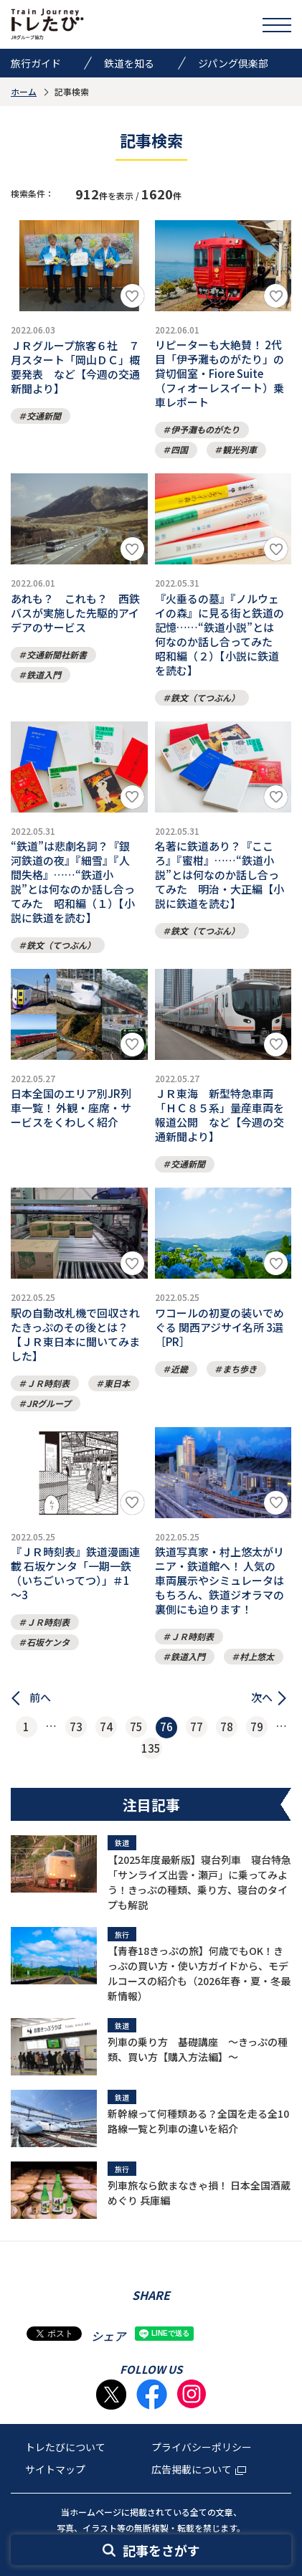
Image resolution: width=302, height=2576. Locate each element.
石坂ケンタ (48, 1642)
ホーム (24, 91)
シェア (108, 2335)
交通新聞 (44, 415)
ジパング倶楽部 (233, 63)
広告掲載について (198, 2469)
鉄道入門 (44, 674)
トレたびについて (65, 2447)
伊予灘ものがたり (205, 429)
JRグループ (49, 1403)
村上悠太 (257, 1656)
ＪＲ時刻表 (48, 1383)
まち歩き (239, 1369)
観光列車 (239, 449)
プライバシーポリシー (201, 2447)
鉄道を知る (129, 63)
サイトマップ (55, 2469)
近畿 (179, 1369)
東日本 (117, 1383)
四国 (179, 449)
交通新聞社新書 (57, 654)
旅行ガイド (36, 63)
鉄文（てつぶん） (205, 697)
